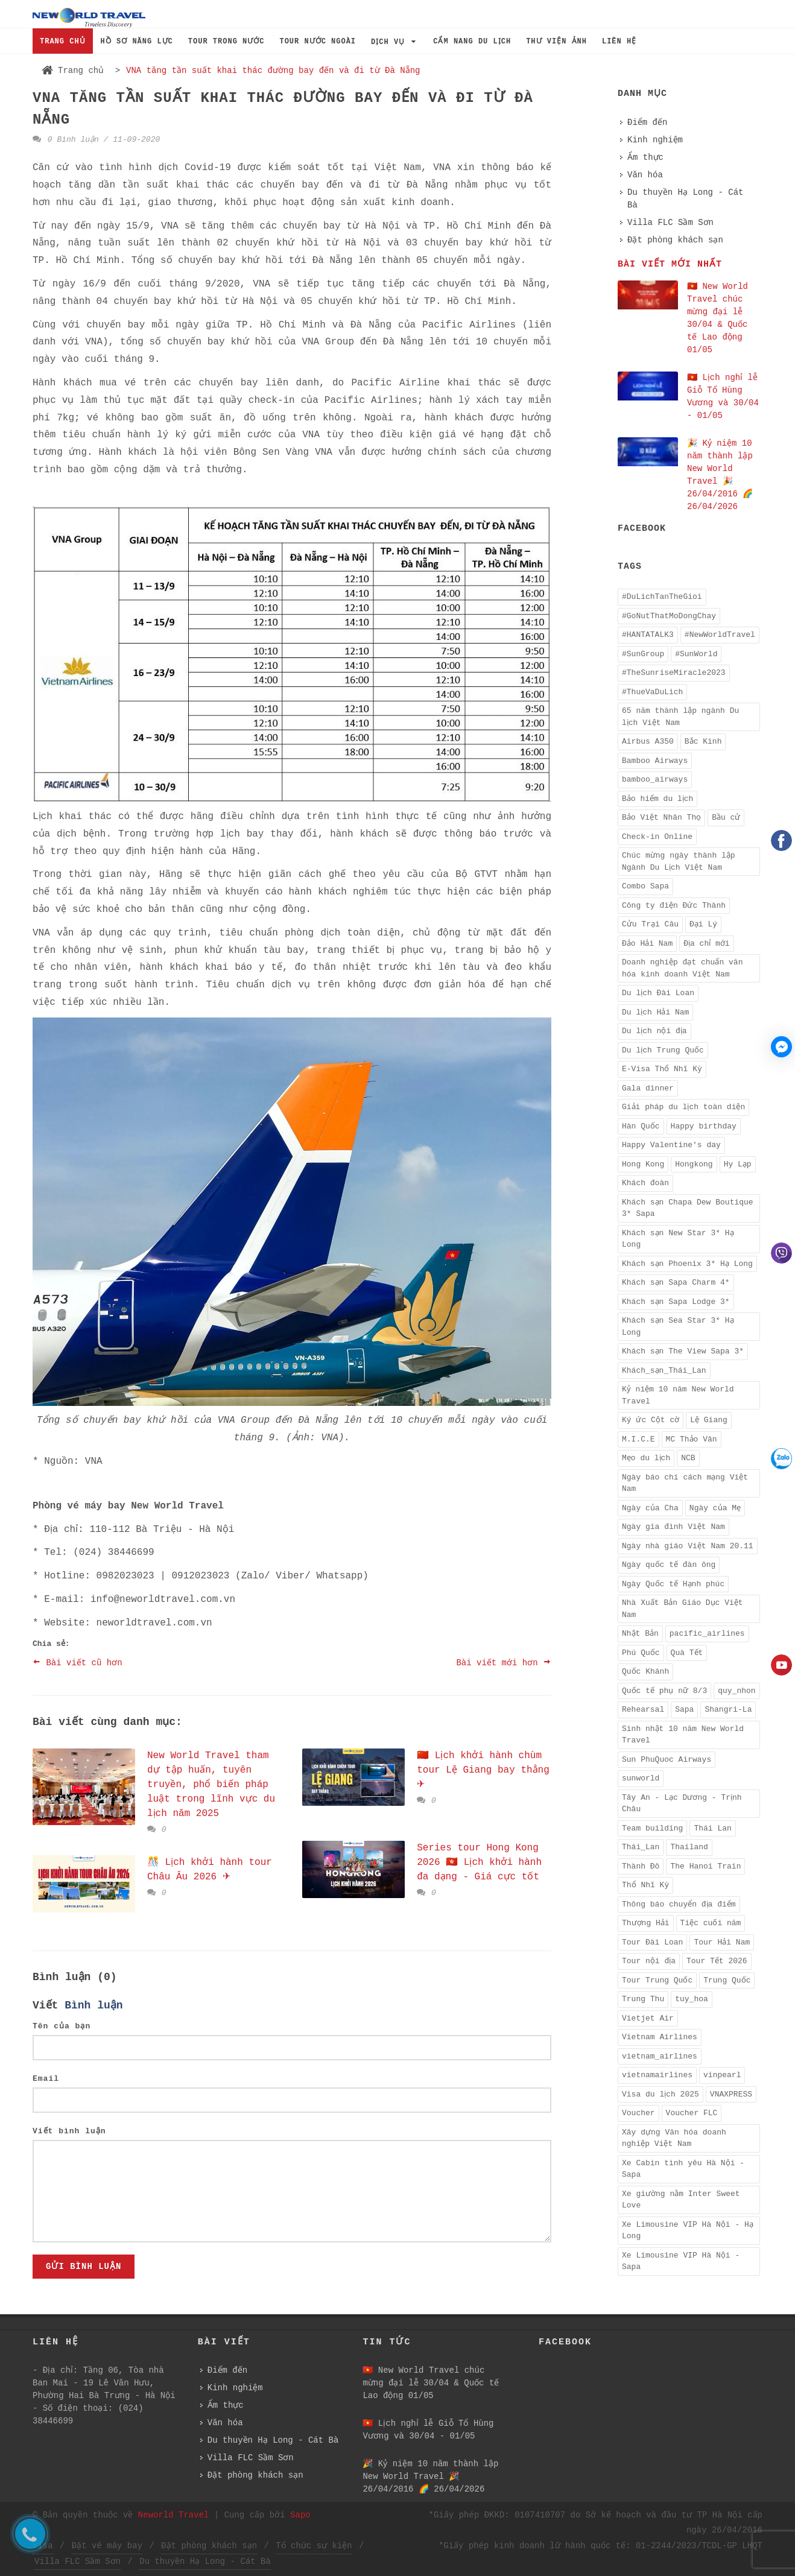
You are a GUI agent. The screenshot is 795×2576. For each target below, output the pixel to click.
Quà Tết (687, 1652)
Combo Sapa (645, 886)
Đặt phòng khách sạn (675, 240)
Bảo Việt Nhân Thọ (661, 817)
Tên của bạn (61, 2026)
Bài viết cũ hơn (77, 1661)
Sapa (684, 1709)
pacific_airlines (707, 1633)
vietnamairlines (657, 2075)
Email (46, 2078)
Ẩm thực (645, 157)
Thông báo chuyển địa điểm (679, 1904)
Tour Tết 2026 (716, 1961)
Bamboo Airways (655, 760)
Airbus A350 (648, 741)
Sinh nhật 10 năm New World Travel (683, 1734)
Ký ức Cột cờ (650, 1420)
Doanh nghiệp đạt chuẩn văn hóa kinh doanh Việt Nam (682, 968)
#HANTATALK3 (648, 634)
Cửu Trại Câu (650, 924)
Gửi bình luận (83, 2266)
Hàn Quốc (641, 1126)
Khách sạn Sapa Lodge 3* (676, 1301)
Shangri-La (728, 1709)
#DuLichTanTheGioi (662, 596)
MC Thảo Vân (691, 1439)
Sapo (300, 2515)
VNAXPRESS (731, 2094)
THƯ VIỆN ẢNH (556, 41)
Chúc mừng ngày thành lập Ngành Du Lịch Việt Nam (678, 861)
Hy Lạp (738, 1164)
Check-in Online (657, 836)
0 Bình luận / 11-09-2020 (96, 139)
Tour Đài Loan (652, 1942)
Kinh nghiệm (655, 140)
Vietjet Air (648, 2018)
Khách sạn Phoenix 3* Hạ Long (687, 1263)
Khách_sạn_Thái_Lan (664, 1370)
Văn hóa (645, 175)
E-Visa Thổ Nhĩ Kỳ (662, 1069)
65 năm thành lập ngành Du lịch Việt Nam (680, 716)
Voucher (638, 2113)
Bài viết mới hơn (503, 1661)
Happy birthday (703, 1126)
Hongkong (693, 1164)
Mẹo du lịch (646, 1458)
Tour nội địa (649, 1961)
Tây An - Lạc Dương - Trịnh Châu (682, 1803)
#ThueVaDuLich (652, 692)
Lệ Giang (708, 1420)
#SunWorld (696, 654)
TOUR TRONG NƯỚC (226, 41)
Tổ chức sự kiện (314, 2546)
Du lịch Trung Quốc (663, 1050)
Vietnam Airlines (659, 2037)
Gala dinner (648, 1088)
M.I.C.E (638, 1439)
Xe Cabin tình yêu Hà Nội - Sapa (683, 2169)
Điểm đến (647, 122)
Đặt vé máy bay (107, 2546)
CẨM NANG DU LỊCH (472, 41)
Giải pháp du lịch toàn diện (683, 1107)
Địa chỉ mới (706, 943)
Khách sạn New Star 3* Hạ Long (678, 1239)
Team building (652, 1828)
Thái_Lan (640, 1847)
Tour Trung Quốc (657, 1980)
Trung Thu (643, 1999)
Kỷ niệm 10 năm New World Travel (678, 1395)
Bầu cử (726, 817)
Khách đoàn (645, 1183)
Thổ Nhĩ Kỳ (645, 1885)
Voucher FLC (692, 2113)
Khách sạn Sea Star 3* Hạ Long (678, 1326)
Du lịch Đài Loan (658, 993)
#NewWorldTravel (720, 634)
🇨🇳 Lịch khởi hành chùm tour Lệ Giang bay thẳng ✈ (483, 1770)
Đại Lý (703, 924)
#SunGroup (643, 654)
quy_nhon (736, 1690)
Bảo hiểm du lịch (657, 798)
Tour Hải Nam (722, 1942)
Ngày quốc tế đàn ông (668, 1564)
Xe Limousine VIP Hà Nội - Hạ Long (687, 2230)
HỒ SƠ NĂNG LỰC (137, 41)
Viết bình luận (69, 2131)
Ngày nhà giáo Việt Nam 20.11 (687, 1546)
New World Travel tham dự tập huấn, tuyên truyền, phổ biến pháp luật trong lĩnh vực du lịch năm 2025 (211, 1784)
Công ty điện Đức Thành (674, 905)
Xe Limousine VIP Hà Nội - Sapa (681, 2261)
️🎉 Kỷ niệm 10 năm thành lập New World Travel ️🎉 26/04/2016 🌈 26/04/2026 (430, 2476)
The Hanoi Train (705, 1866)
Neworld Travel (173, 2515)
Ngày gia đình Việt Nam (673, 1526)
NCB (688, 1458)
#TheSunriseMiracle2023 (674, 672)
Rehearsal (643, 1709)
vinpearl (722, 2075)
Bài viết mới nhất (670, 264)
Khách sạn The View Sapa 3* (683, 1351)
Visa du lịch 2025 (660, 2094)
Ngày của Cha (650, 1508)
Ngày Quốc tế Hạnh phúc (673, 1584)
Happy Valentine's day (671, 1145)
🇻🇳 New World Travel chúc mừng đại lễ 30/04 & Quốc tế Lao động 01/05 (431, 2383)
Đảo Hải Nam (647, 943)
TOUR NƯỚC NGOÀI (317, 41)
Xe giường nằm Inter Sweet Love (681, 2199)
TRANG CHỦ (63, 41)
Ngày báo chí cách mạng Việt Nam (685, 1483)
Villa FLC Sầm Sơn (670, 222)
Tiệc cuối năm (710, 1923)
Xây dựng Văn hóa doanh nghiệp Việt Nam (674, 2138)
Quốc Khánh (645, 1671)
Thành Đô (640, 1866)
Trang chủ (73, 70)
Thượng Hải (646, 1923)
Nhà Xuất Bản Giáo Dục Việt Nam (682, 1608)
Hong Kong (643, 1164)
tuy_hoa (691, 1999)
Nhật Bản (640, 1633)
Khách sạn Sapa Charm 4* (676, 1282)
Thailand (689, 1847)
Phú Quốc (641, 1652)
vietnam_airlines (659, 2056)
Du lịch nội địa (654, 1031)
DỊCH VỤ (394, 42)
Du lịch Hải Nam (655, 1012)
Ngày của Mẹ (715, 1508)
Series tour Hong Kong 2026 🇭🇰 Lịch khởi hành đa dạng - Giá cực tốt (479, 1862)
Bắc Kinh (703, 741)
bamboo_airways (655, 779)
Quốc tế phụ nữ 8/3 (664, 1690)
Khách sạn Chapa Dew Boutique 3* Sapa (687, 1208)
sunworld (640, 1778)
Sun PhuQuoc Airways (666, 1759)
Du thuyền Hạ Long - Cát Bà (685, 199)
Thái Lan (712, 1828)
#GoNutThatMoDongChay (669, 616)
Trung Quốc (726, 1980)
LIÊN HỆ (619, 41)
